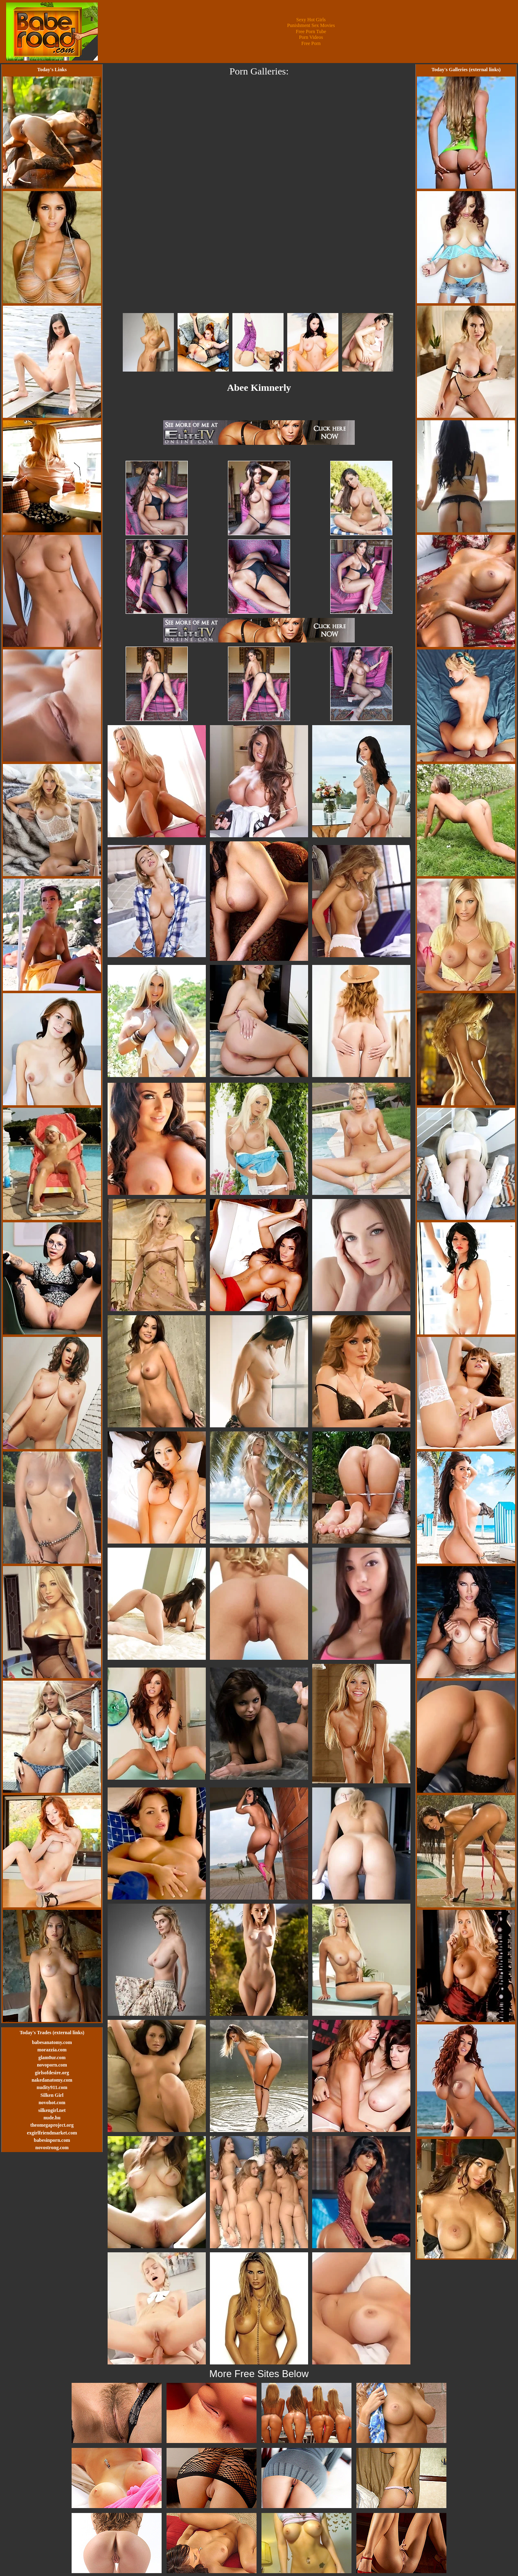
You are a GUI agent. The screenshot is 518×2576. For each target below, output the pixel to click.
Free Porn (311, 43)
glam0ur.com (52, 2057)
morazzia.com (52, 2050)
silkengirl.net (51, 2110)
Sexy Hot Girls (311, 20)
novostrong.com (51, 2147)
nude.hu (52, 2118)
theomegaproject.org (52, 2125)
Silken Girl (52, 2095)
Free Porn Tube (311, 31)
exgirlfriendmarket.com (52, 2133)
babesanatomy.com (52, 2042)
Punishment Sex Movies (311, 25)
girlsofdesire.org (52, 2073)
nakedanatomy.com (52, 2080)
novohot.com (51, 2102)
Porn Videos (311, 37)
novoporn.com (52, 2065)
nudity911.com (51, 2087)
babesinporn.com (52, 2140)
